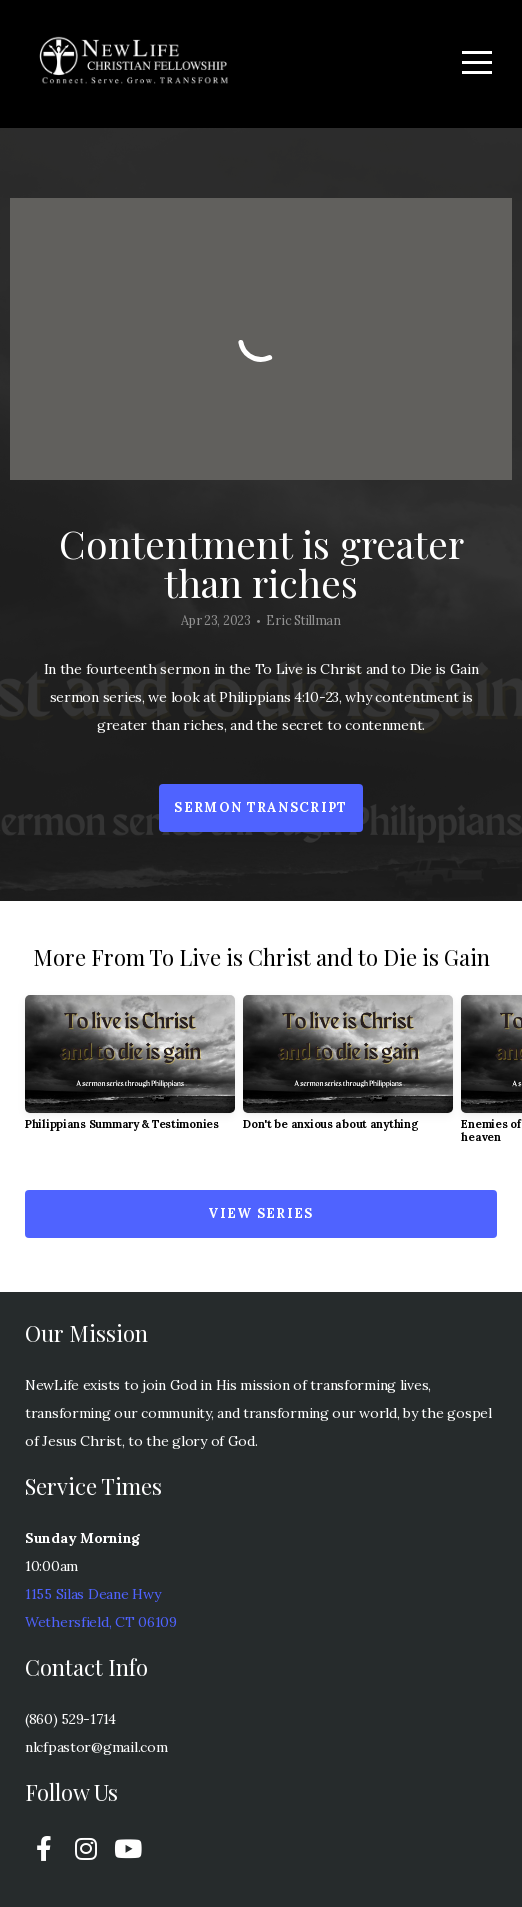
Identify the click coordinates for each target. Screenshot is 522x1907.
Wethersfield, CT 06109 (101, 1622)
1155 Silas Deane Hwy (92, 1594)
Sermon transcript (260, 807)
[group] (130, 1071)
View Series (260, 1213)
